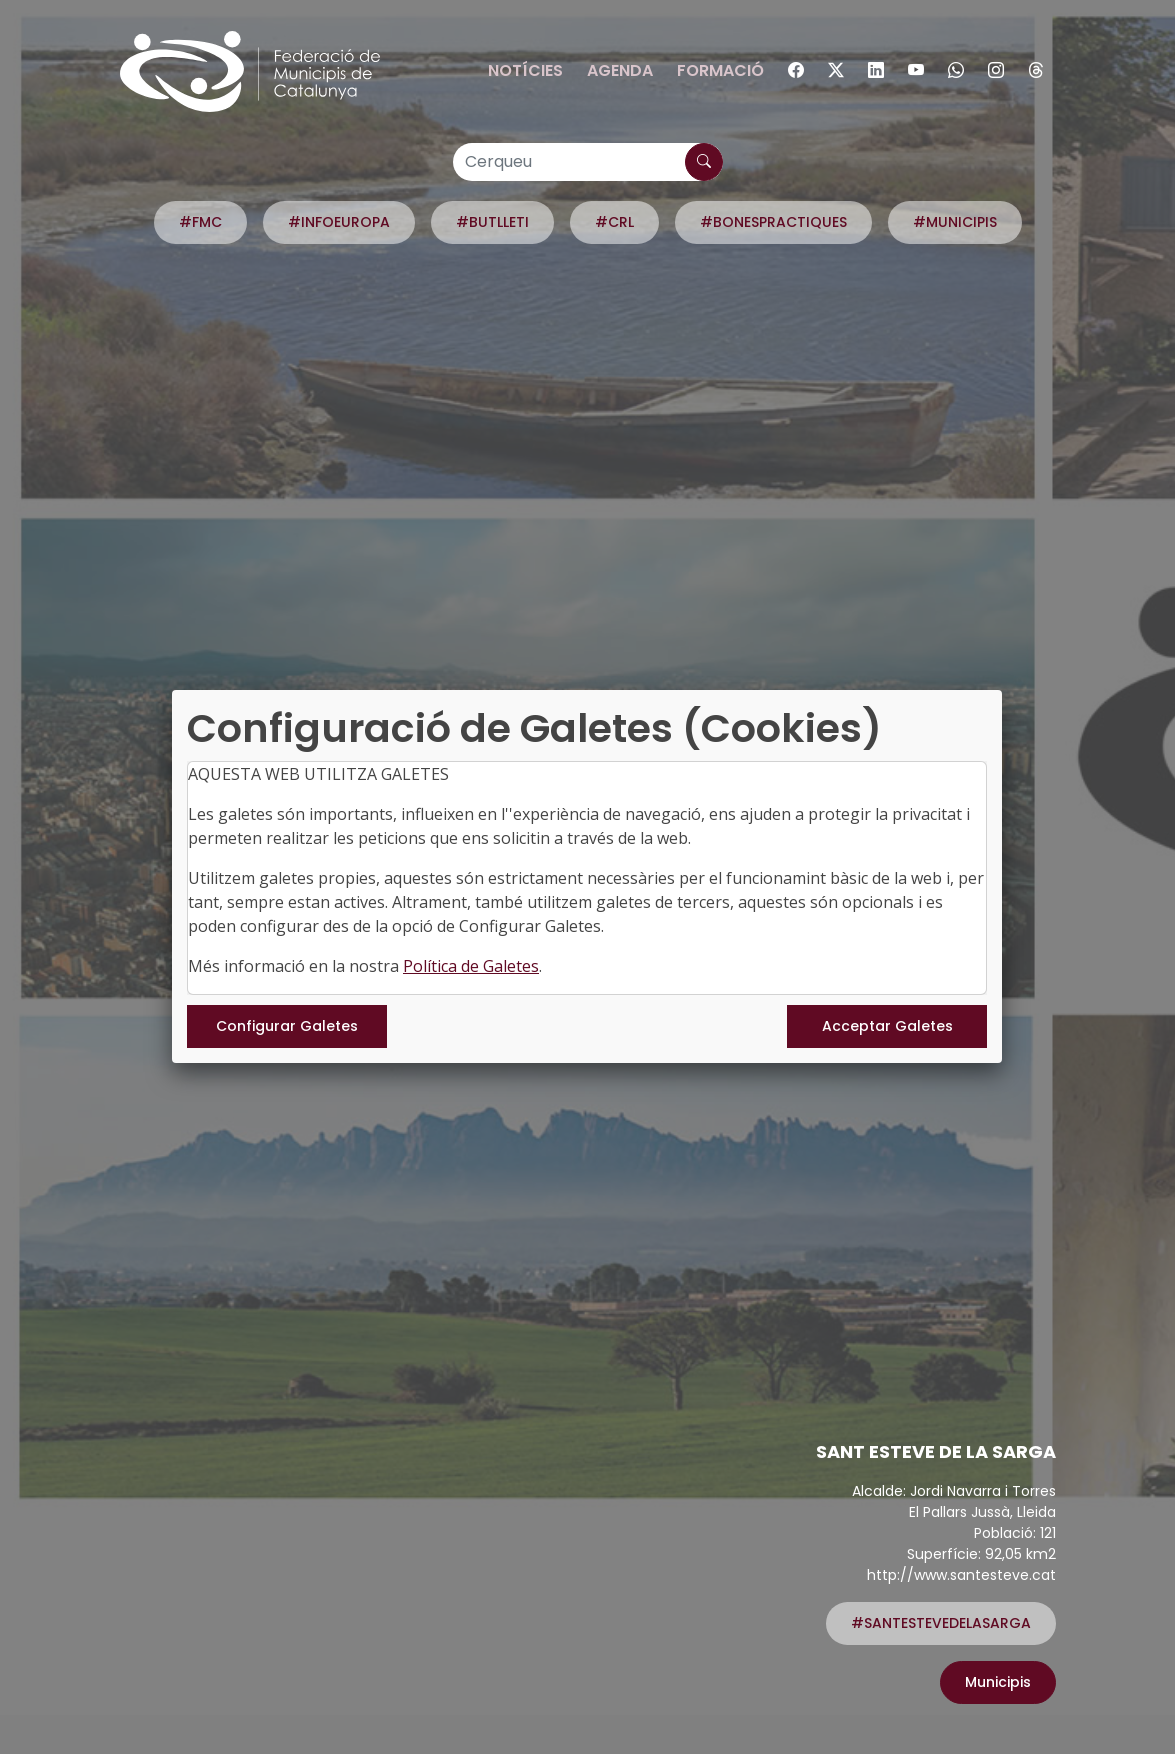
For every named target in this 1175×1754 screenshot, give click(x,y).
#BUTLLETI (492, 222)
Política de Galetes (471, 966)
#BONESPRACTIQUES (773, 222)
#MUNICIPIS (955, 222)
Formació (720, 70)
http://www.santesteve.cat (961, 1575)
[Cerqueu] (588, 162)
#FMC (200, 222)
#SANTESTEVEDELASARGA (941, 1623)
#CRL (614, 222)
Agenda (620, 70)
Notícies (525, 70)
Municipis (998, 1682)
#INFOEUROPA (339, 222)
